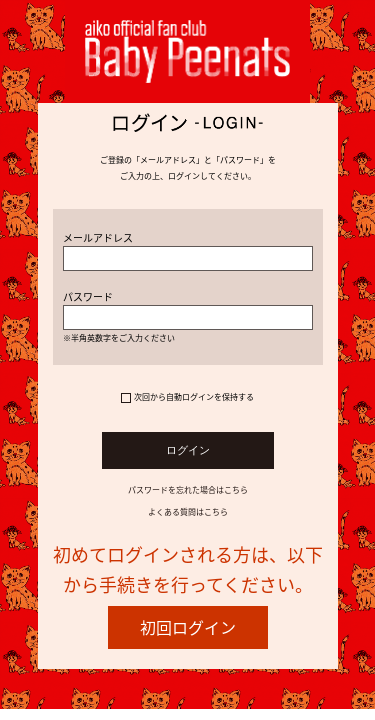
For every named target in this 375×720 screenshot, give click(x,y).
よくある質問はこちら (188, 512)
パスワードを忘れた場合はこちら (188, 490)
